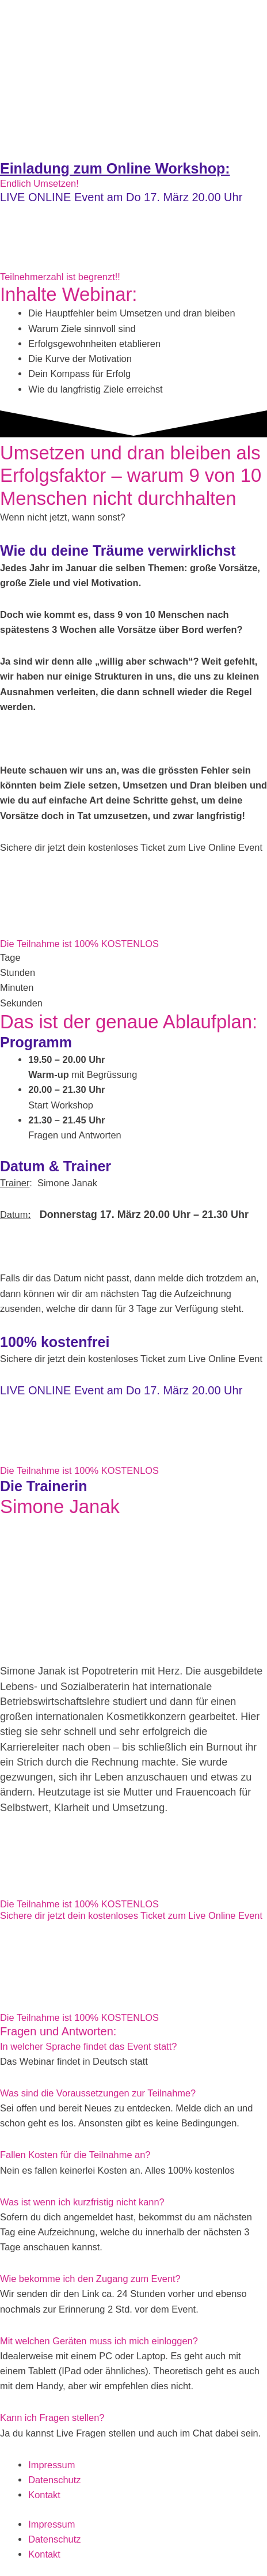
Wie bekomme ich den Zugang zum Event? (90, 2278)
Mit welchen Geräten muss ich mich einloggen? (99, 2341)
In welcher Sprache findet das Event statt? (88, 2046)
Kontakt (44, 2495)
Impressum (51, 2465)
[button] (133, 2046)
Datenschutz (54, 2480)
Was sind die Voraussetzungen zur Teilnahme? (98, 2093)
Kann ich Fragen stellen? (52, 2417)
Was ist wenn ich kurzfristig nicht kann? (82, 2202)
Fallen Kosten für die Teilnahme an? (75, 2154)
